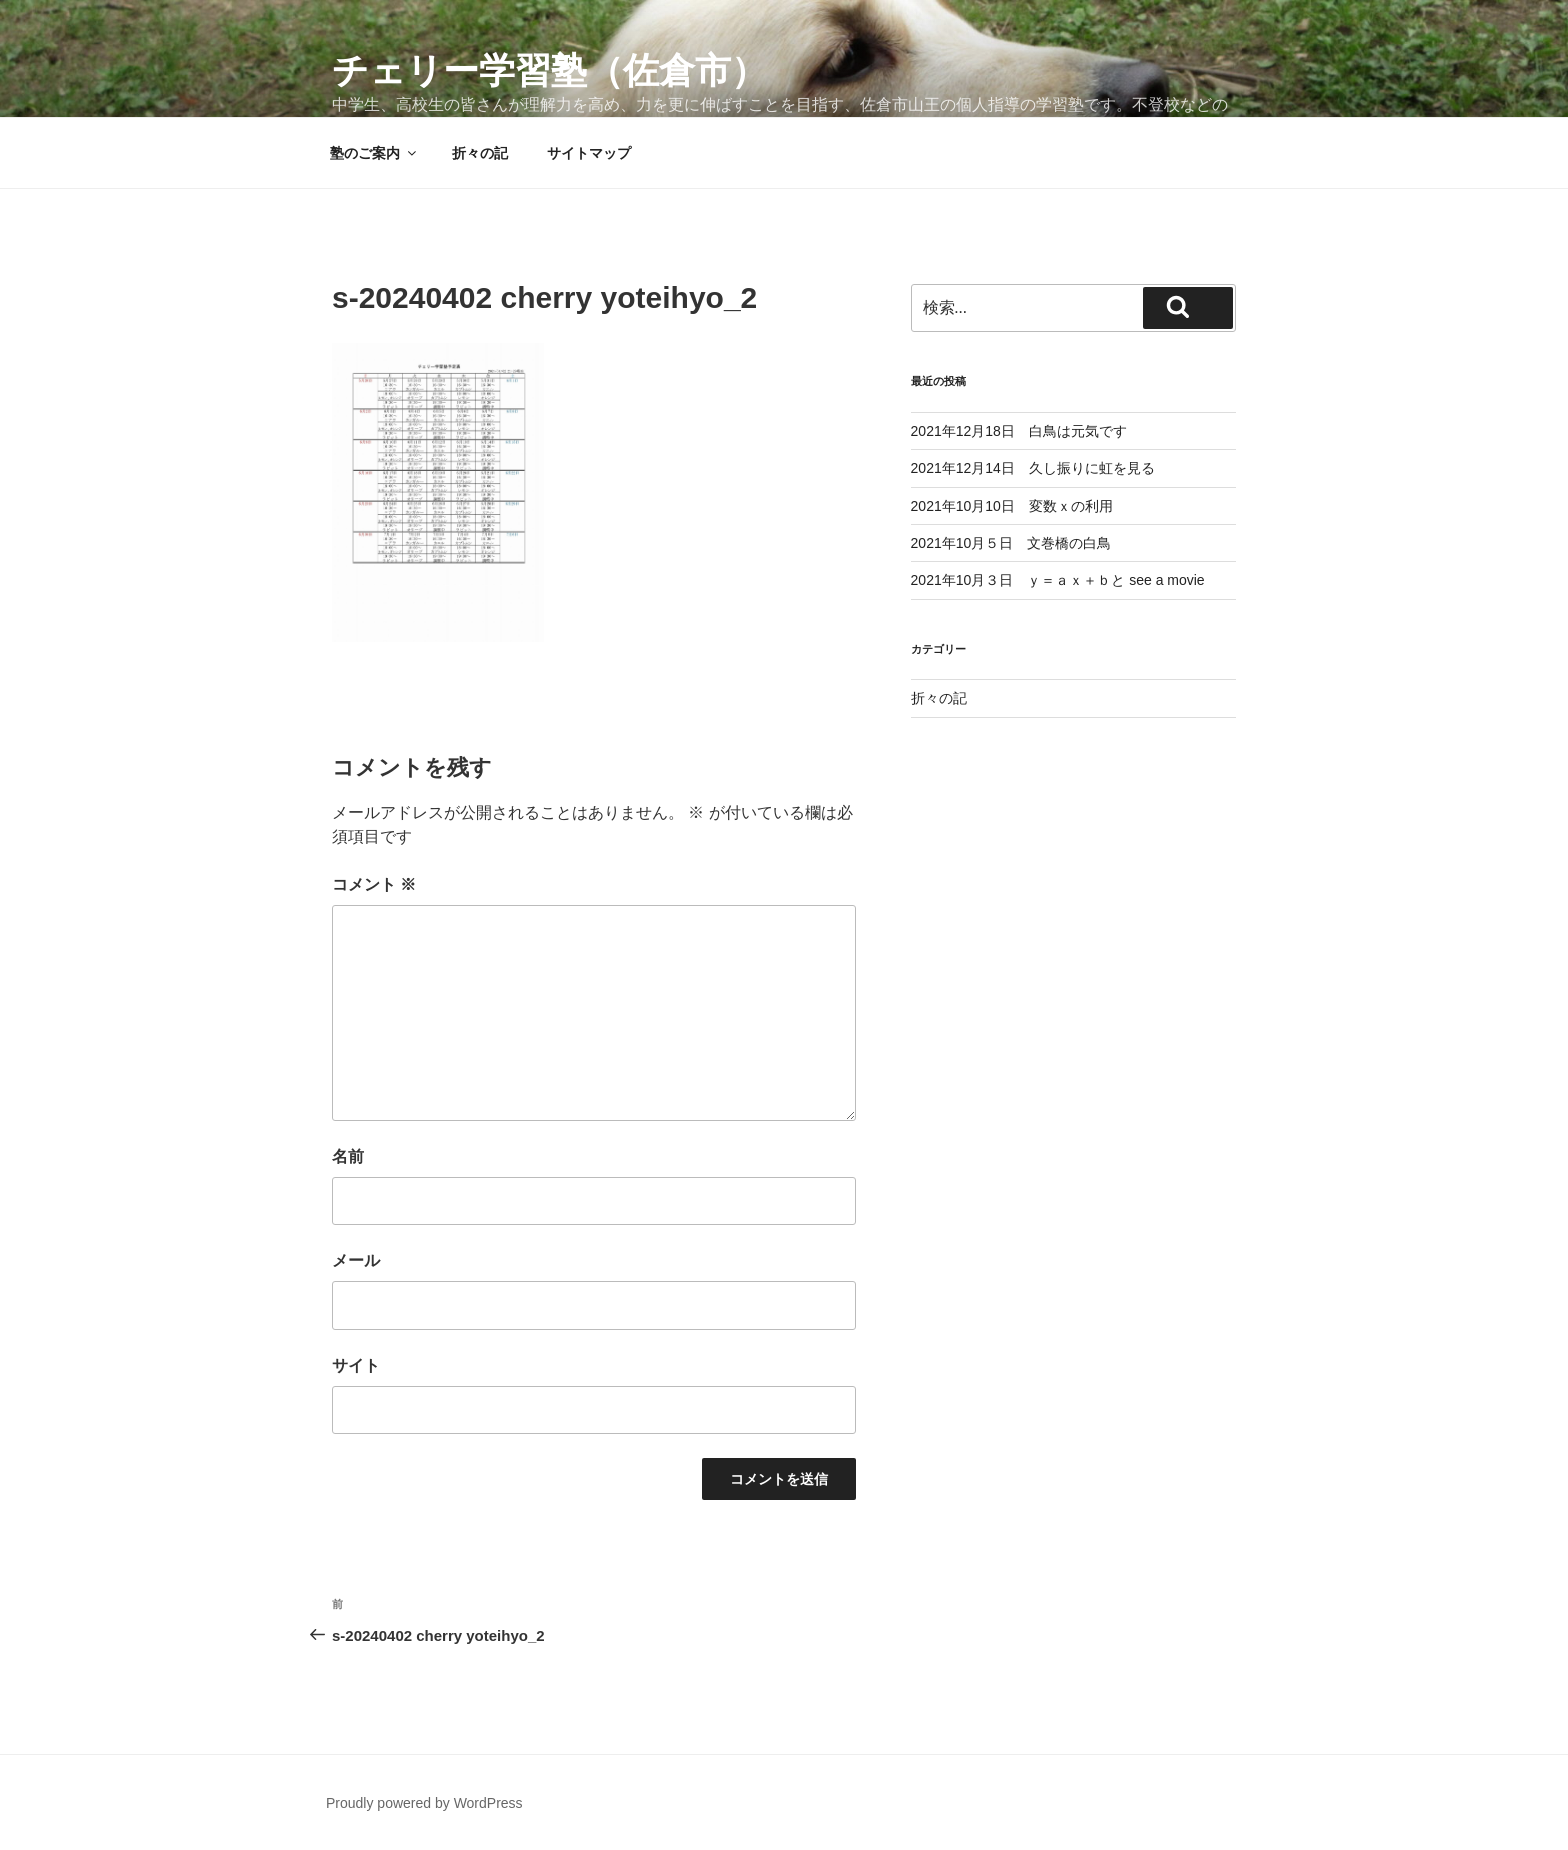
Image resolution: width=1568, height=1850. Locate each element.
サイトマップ (589, 153)
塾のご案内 (374, 153)
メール (356, 1260)
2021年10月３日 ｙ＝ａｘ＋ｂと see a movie (1058, 580)
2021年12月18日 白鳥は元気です (1019, 431)
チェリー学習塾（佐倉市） (549, 70)
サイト (356, 1365)
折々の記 (480, 153)
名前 (348, 1156)
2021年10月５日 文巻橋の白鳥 (1011, 543)
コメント (374, 884)
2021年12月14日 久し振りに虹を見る (1033, 468)
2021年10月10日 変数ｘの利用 (1012, 506)
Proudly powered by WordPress (424, 1803)
